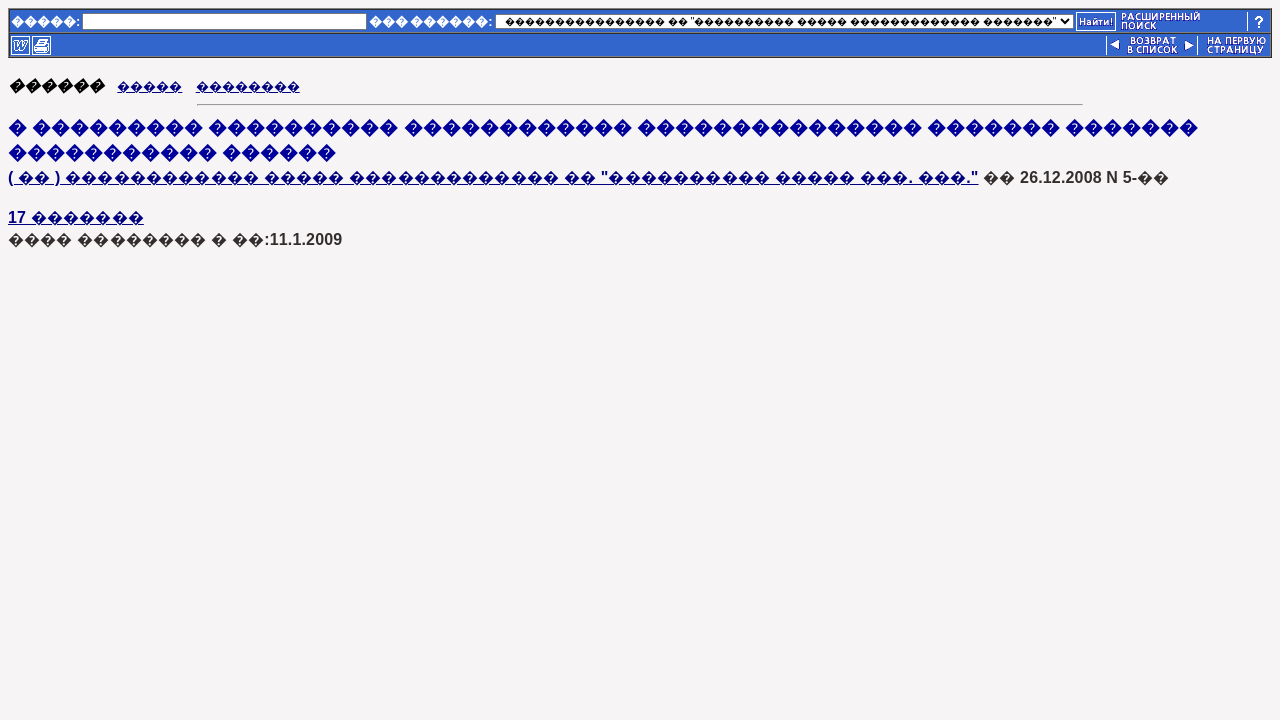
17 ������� (76, 217)
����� (149, 86)
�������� (248, 86)
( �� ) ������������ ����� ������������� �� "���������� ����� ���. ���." (493, 177)
